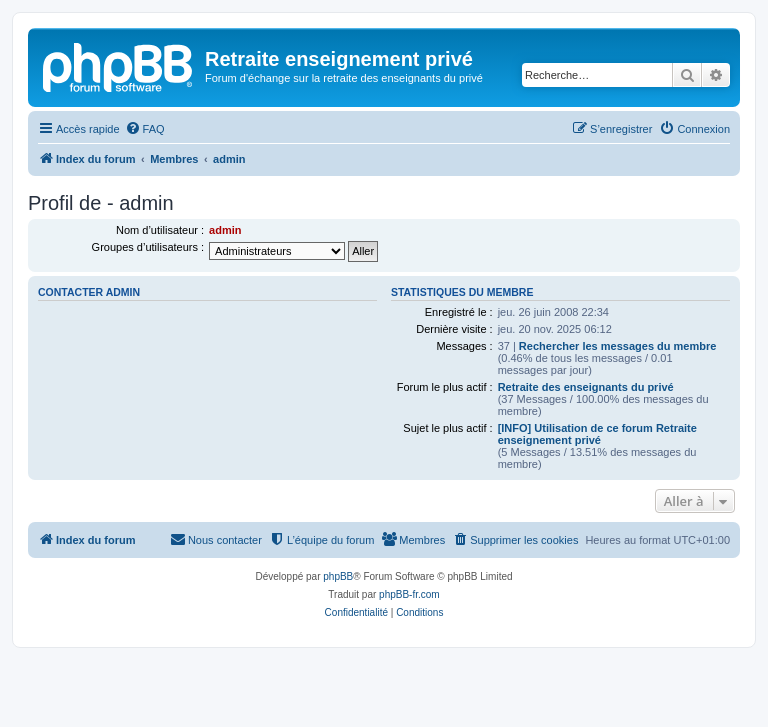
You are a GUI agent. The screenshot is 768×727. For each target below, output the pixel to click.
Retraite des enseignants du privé (586, 387)
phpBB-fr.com (409, 594)
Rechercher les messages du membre (618, 346)
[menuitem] (145, 129)
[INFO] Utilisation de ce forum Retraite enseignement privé (597, 434)
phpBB (338, 576)
